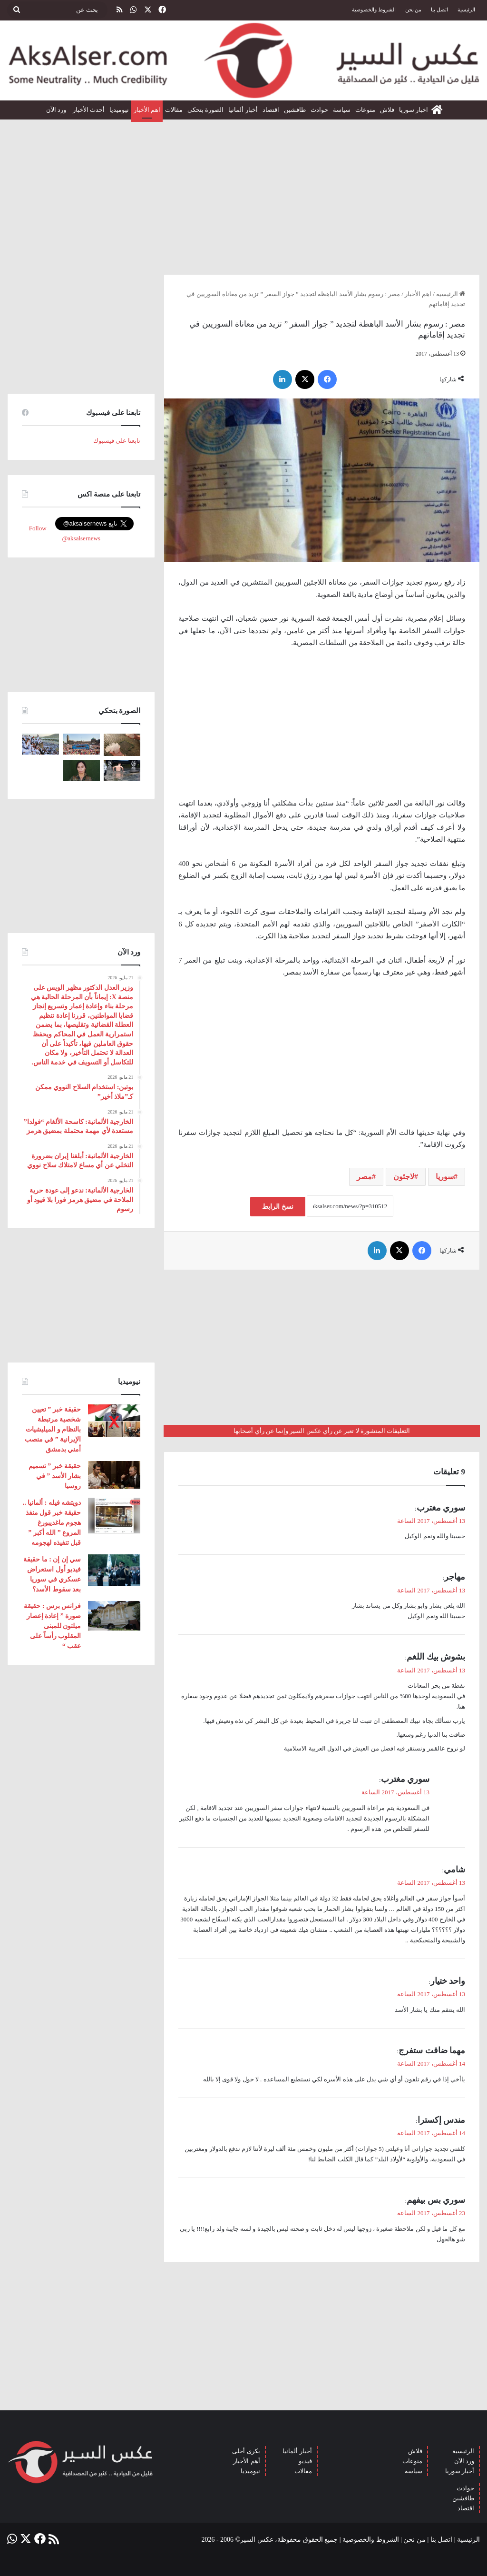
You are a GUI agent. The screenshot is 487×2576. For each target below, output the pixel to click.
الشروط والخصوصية (374, 9)
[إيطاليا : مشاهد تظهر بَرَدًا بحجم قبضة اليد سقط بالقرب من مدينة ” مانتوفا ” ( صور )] (122, 745)
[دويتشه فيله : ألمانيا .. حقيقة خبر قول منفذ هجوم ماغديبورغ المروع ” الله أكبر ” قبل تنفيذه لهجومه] (114, 1515)
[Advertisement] (243, 193)
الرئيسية (466, 9)
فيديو (305, 2461)
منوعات (365, 109)
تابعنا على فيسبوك (117, 440)
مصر (364, 1177)
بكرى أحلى (246, 2451)
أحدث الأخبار (89, 109)
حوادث (319, 109)
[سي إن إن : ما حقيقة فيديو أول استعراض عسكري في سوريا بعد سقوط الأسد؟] (114, 1570)
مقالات (174, 109)
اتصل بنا (439, 9)
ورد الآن (57, 109)
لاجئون (403, 1177)
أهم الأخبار (246, 2461)
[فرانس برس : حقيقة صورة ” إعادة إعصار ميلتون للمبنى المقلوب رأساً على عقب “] (114, 1616)
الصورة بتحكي (205, 109)
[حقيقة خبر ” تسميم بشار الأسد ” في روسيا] (114, 1475)
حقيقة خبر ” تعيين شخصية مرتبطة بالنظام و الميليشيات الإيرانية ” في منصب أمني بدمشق (53, 1429)
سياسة (342, 109)
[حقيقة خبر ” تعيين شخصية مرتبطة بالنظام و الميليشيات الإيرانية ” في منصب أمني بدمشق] (114, 1421)
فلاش (387, 109)
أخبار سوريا (459, 2471)
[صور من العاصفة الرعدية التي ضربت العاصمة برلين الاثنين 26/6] (122, 770)
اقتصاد (271, 109)
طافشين (295, 109)
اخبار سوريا (413, 109)
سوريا (445, 1177)
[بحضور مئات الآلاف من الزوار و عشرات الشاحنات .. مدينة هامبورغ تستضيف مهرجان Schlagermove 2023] (81, 744)
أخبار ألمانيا (242, 109)
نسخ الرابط (277, 1206)
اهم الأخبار (147, 109)
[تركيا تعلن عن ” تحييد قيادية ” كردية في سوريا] (81, 770)
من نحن (413, 9)
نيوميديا (119, 109)
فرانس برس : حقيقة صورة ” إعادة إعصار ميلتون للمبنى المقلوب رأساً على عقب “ (52, 1626)
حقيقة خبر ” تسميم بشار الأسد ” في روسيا (55, 1476)
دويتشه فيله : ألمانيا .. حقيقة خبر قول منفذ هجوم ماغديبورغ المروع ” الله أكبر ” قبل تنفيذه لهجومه (52, 1522)
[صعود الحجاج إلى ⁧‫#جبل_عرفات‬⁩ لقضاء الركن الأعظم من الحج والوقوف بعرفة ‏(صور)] (40, 744)
